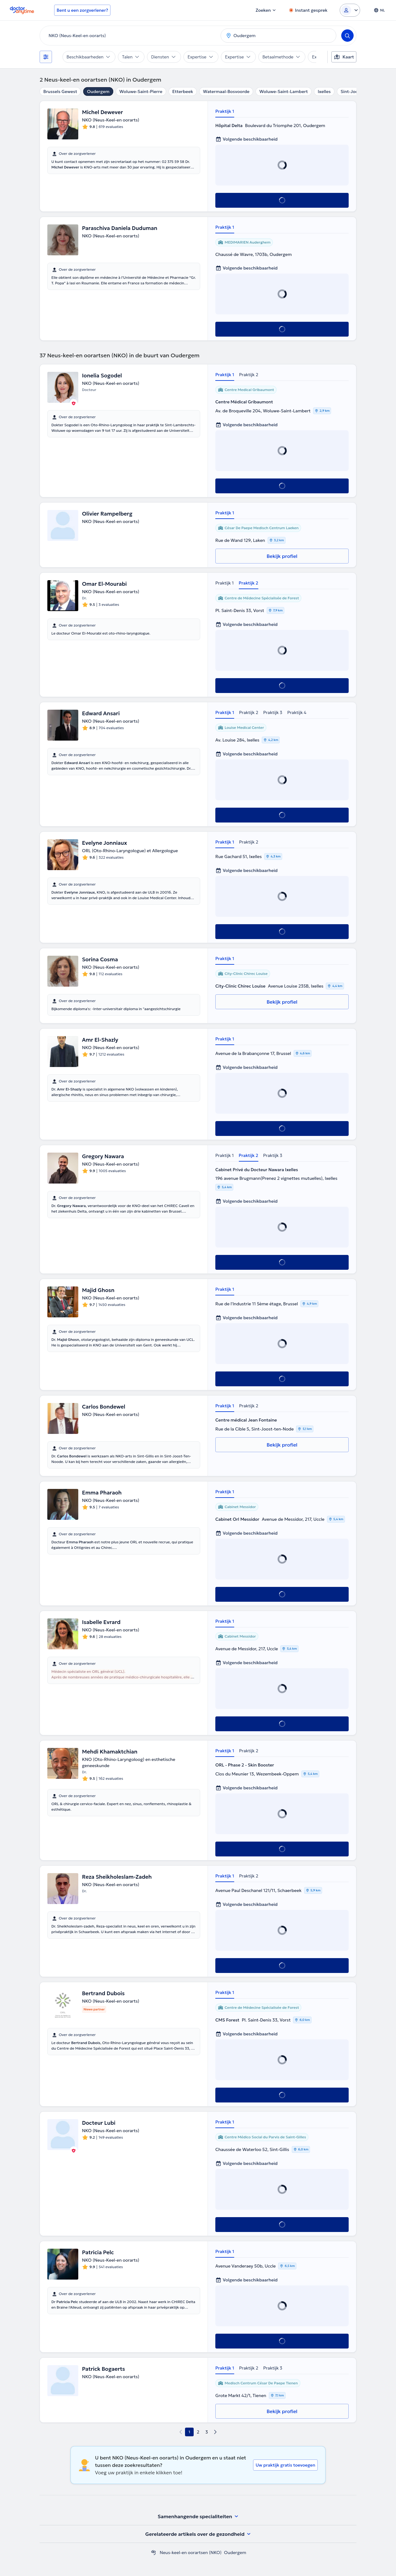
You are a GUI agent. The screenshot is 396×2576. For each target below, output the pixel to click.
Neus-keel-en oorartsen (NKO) (191, 2552)
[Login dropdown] (350, 10)
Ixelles (324, 91)
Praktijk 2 (248, 374)
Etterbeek (182, 91)
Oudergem (98, 91)
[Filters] (46, 57)
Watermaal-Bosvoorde (226, 91)
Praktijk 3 (272, 712)
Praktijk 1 (224, 111)
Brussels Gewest (60, 91)
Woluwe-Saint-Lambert (283, 91)
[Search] (347, 35)
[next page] (215, 2431)
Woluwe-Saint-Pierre (140, 91)
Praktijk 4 (296, 712)
